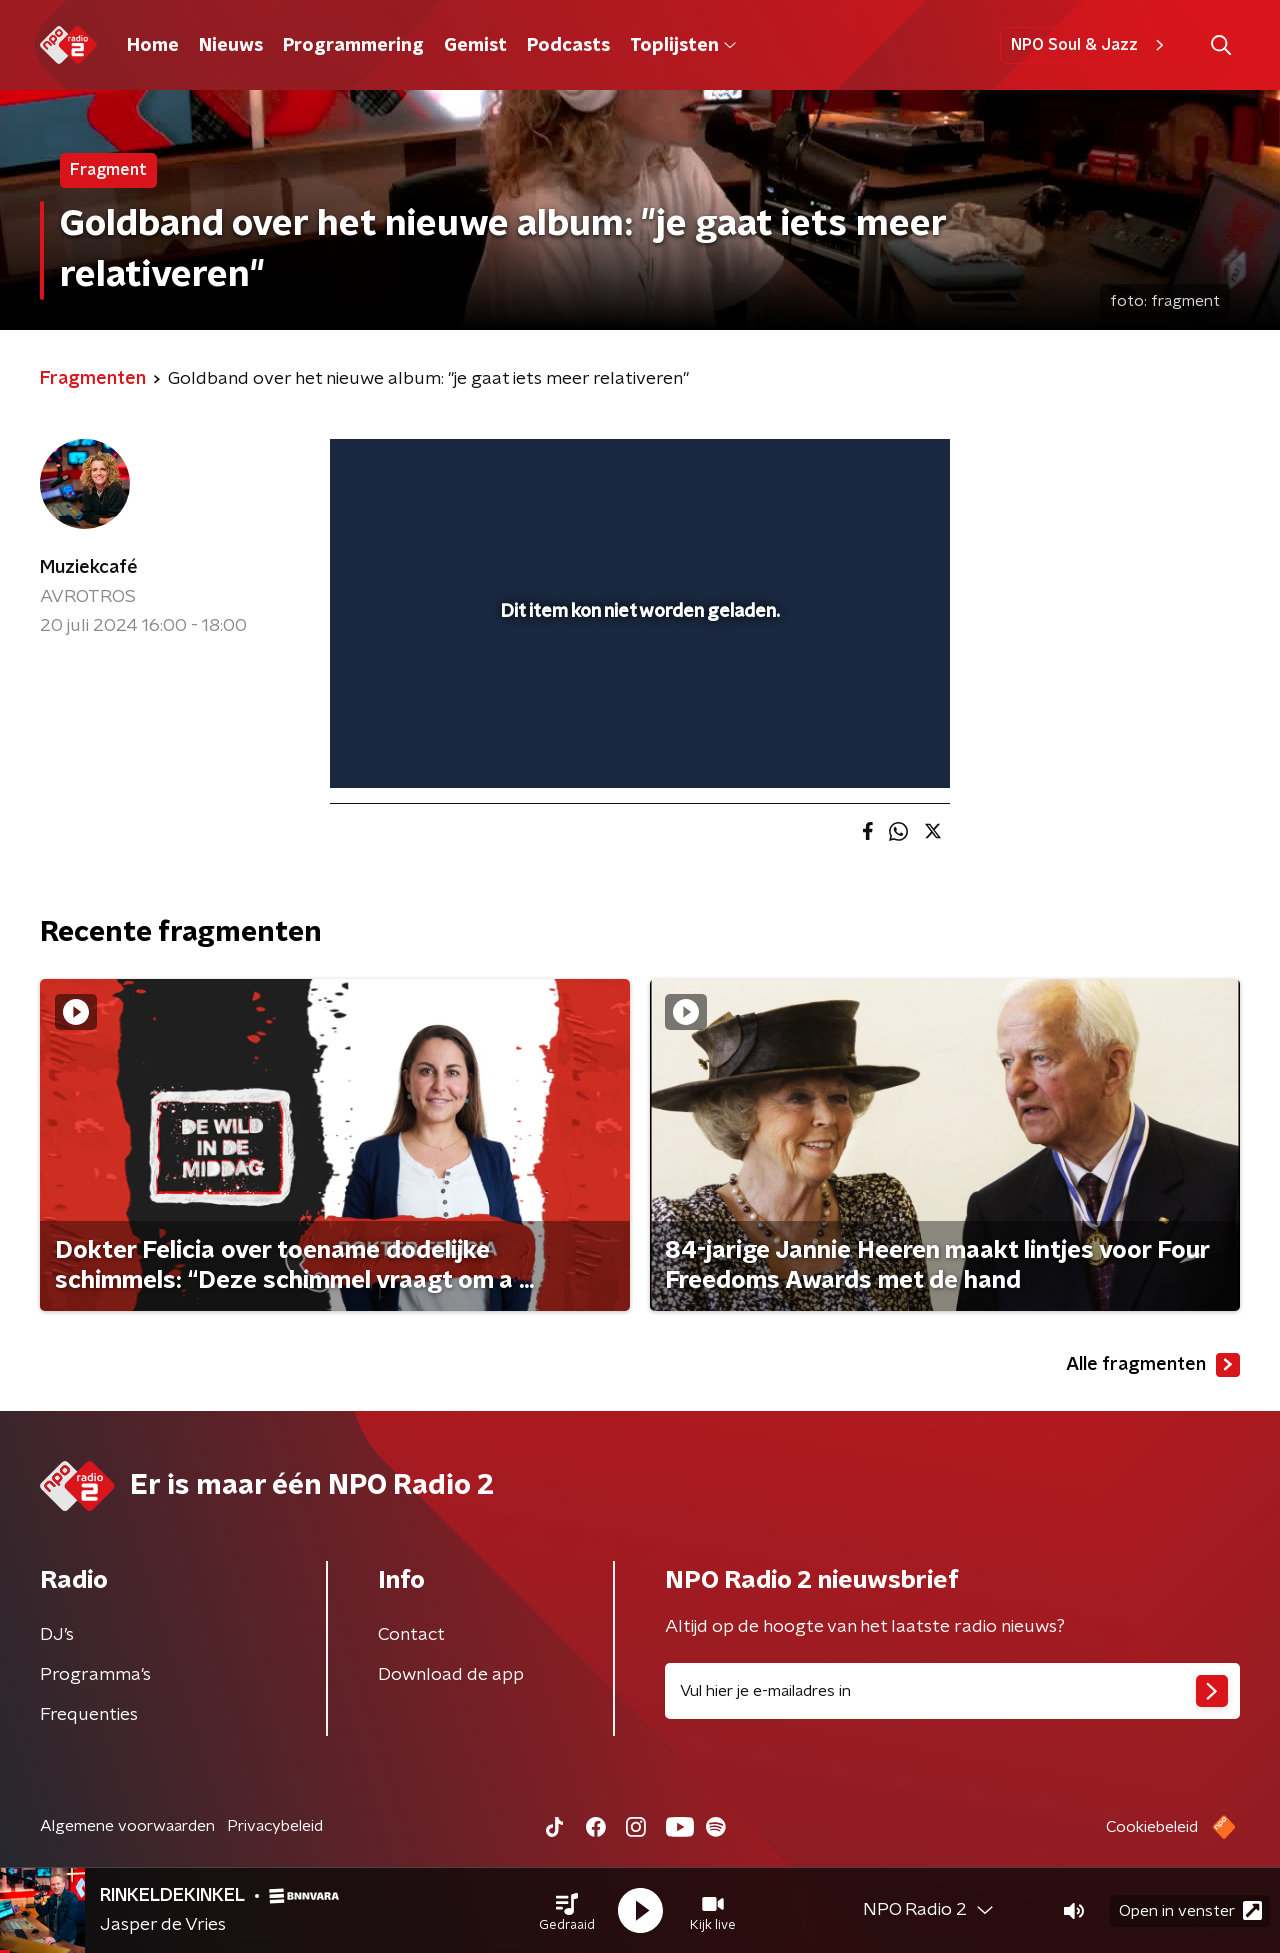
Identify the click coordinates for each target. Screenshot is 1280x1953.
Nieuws (231, 46)
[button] (567, 1911)
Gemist (475, 46)
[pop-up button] (860, 744)
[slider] (637, 690)
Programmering (353, 46)
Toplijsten (683, 46)
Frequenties (89, 1715)
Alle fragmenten (1153, 1365)
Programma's (95, 1675)
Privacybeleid (275, 1826)
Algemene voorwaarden (127, 1826)
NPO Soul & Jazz (1090, 45)
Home (153, 46)
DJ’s (57, 1635)
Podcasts (568, 46)
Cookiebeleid (1152, 1827)
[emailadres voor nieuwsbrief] (952, 1691)
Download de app (451, 1675)
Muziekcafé (89, 568)
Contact (411, 1635)
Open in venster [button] (1190, 1910)
